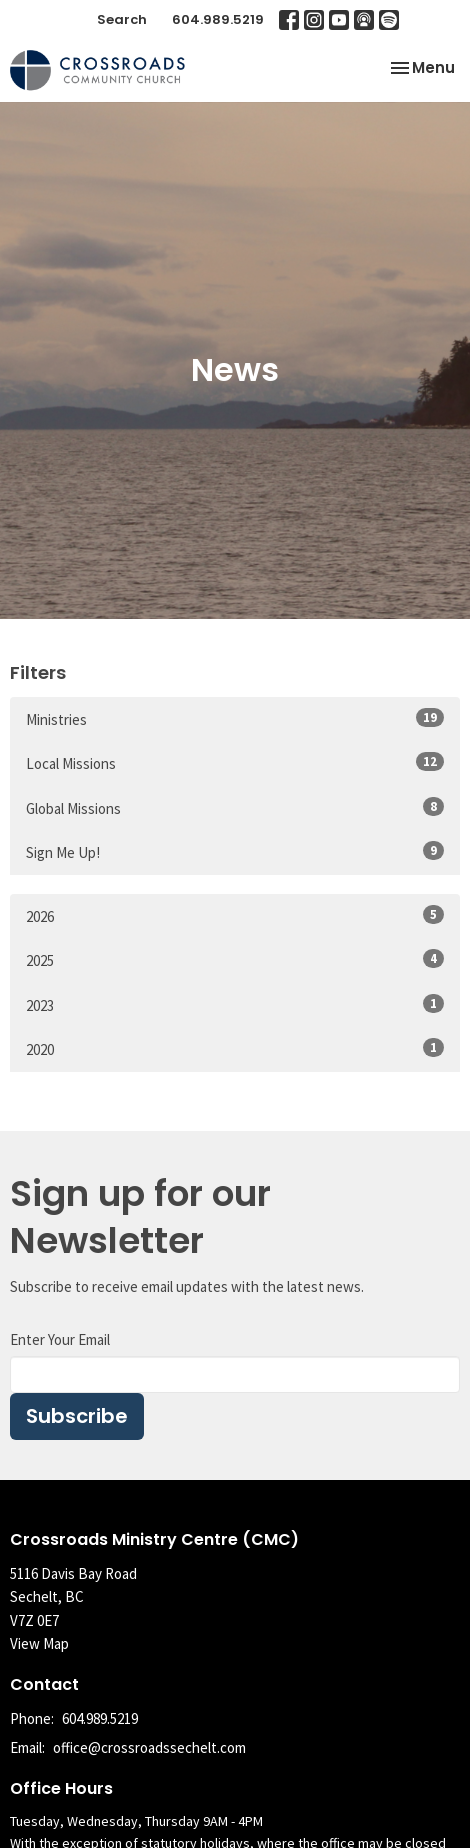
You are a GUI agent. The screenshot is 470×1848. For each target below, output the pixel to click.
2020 (235, 1048)
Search (122, 19)
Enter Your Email (60, 1339)
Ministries (235, 718)
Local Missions (235, 762)
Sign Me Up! (235, 851)
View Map (39, 1643)
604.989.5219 (218, 19)
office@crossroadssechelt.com (149, 1747)
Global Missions (235, 807)
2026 (235, 915)
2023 (235, 1004)
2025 (235, 959)
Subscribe (77, 1416)
